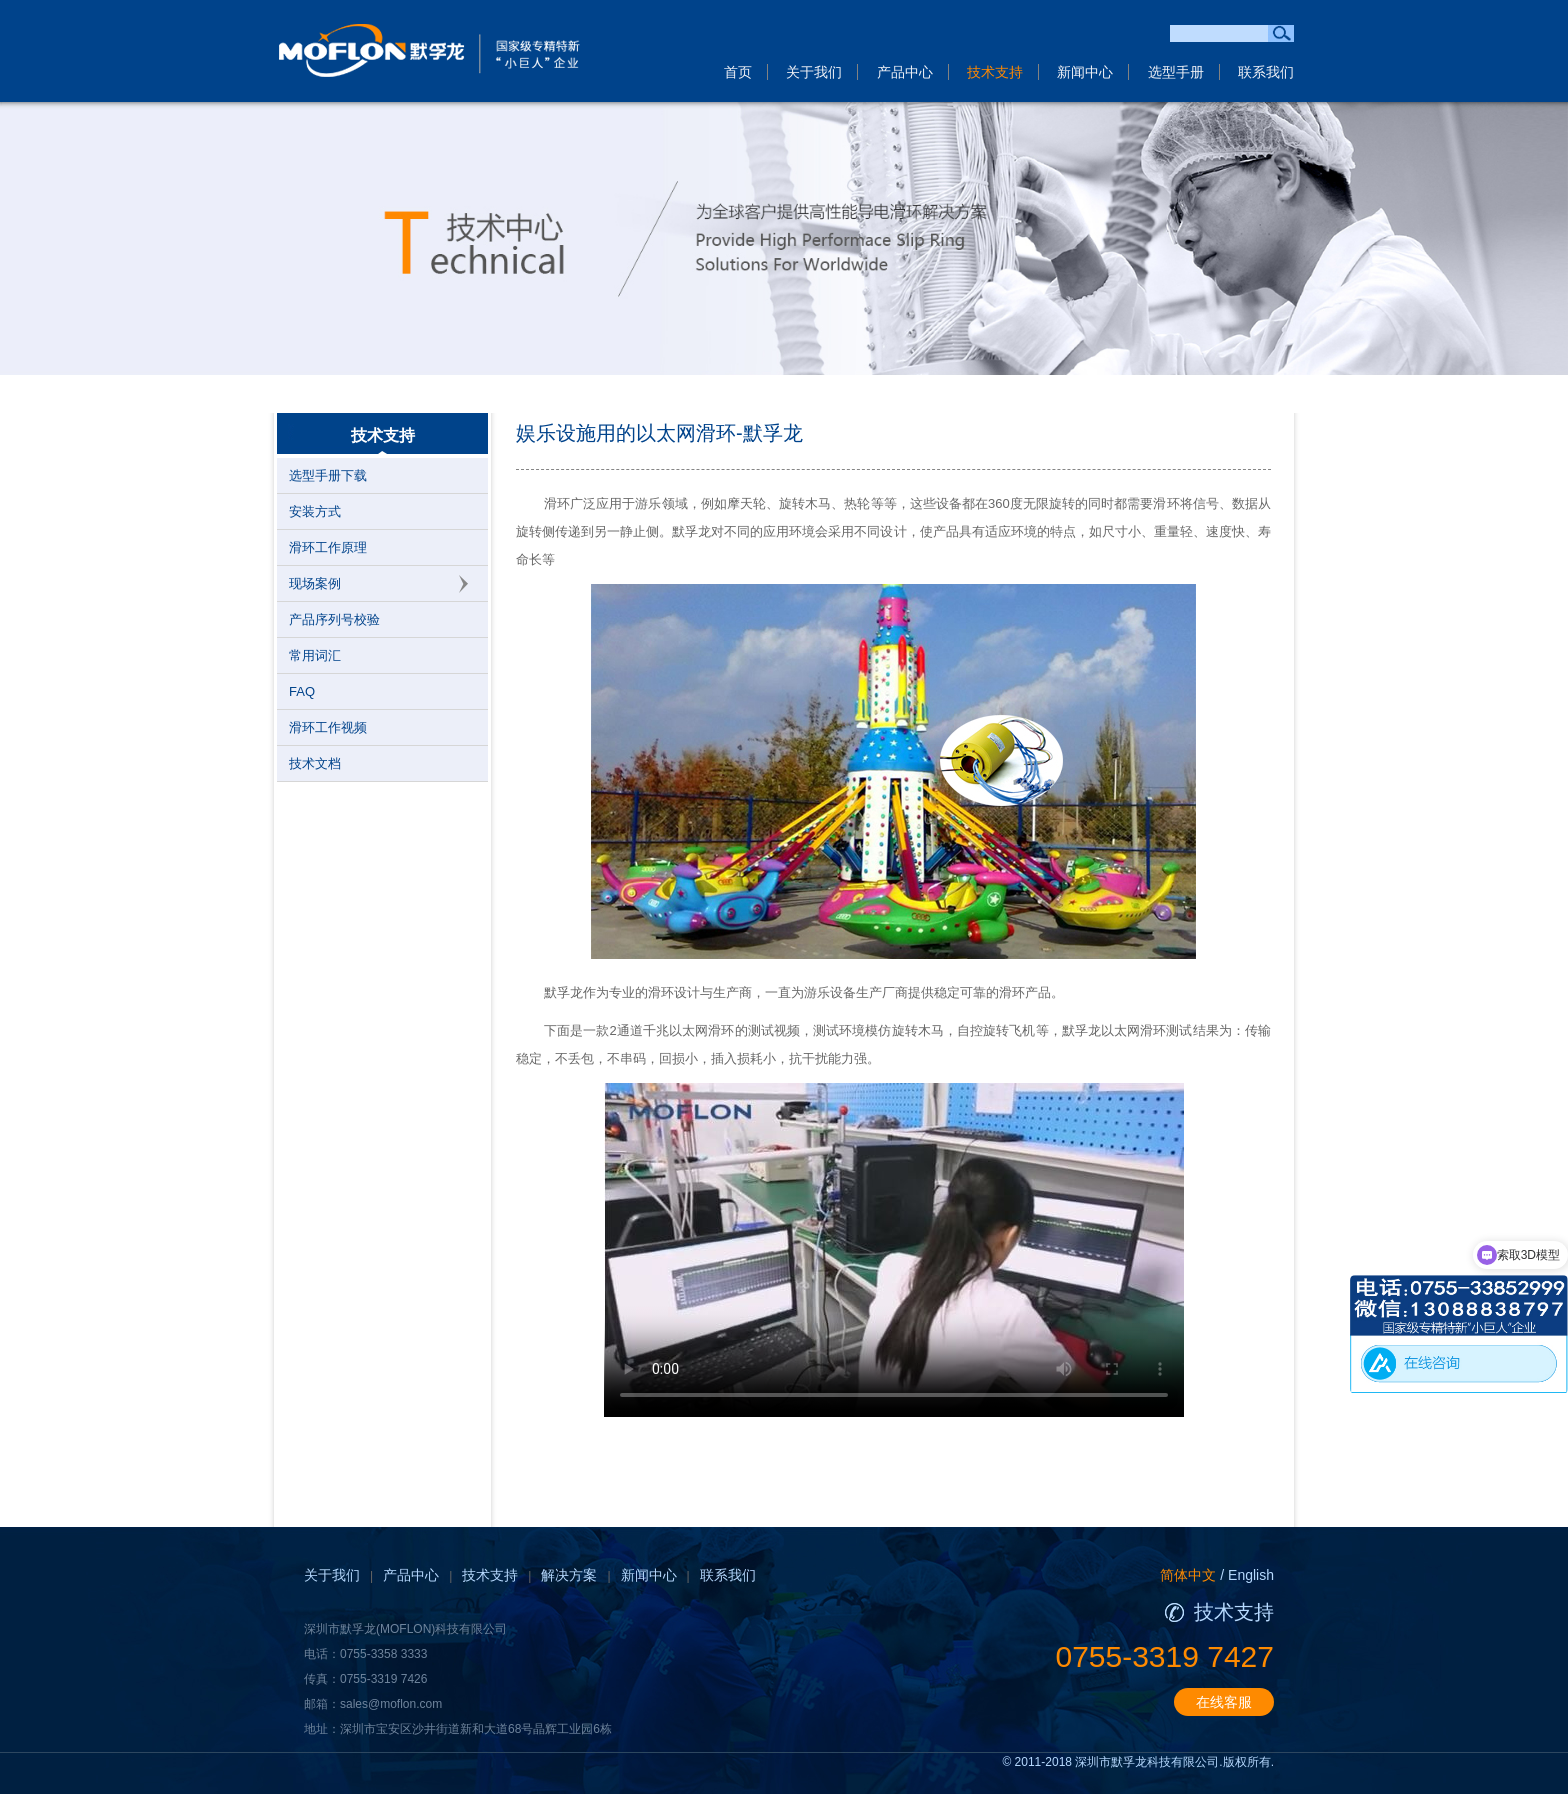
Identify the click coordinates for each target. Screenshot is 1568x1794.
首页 (738, 72)
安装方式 (315, 511)
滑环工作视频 (328, 727)
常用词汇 (315, 655)
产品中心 (905, 72)
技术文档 (315, 763)
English (1251, 1575)
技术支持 (995, 72)
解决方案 (569, 1575)
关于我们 (814, 72)
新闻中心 (1085, 72)
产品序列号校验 (334, 619)
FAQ (302, 691)
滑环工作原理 (328, 547)
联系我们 (1266, 72)
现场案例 (315, 583)
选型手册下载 (328, 475)
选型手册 (1176, 72)
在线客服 (1224, 1702)
